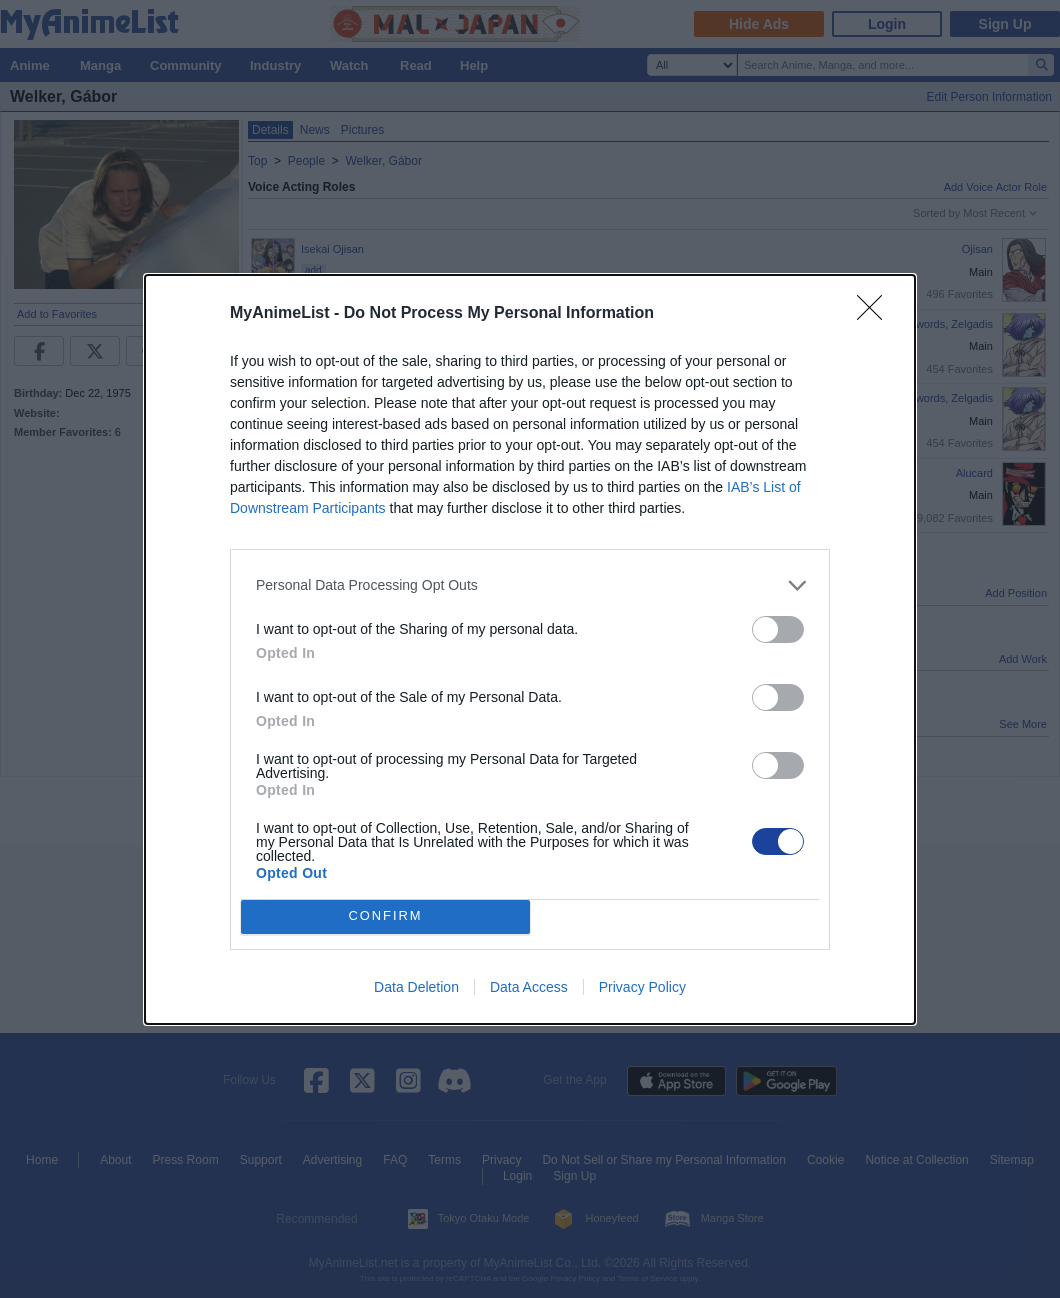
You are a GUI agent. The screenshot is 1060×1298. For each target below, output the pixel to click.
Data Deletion (416, 987)
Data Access (529, 987)
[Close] (876, 314)
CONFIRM (385, 916)
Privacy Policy (642, 987)
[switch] (778, 629)
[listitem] (530, 585)
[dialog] (530, 649)
